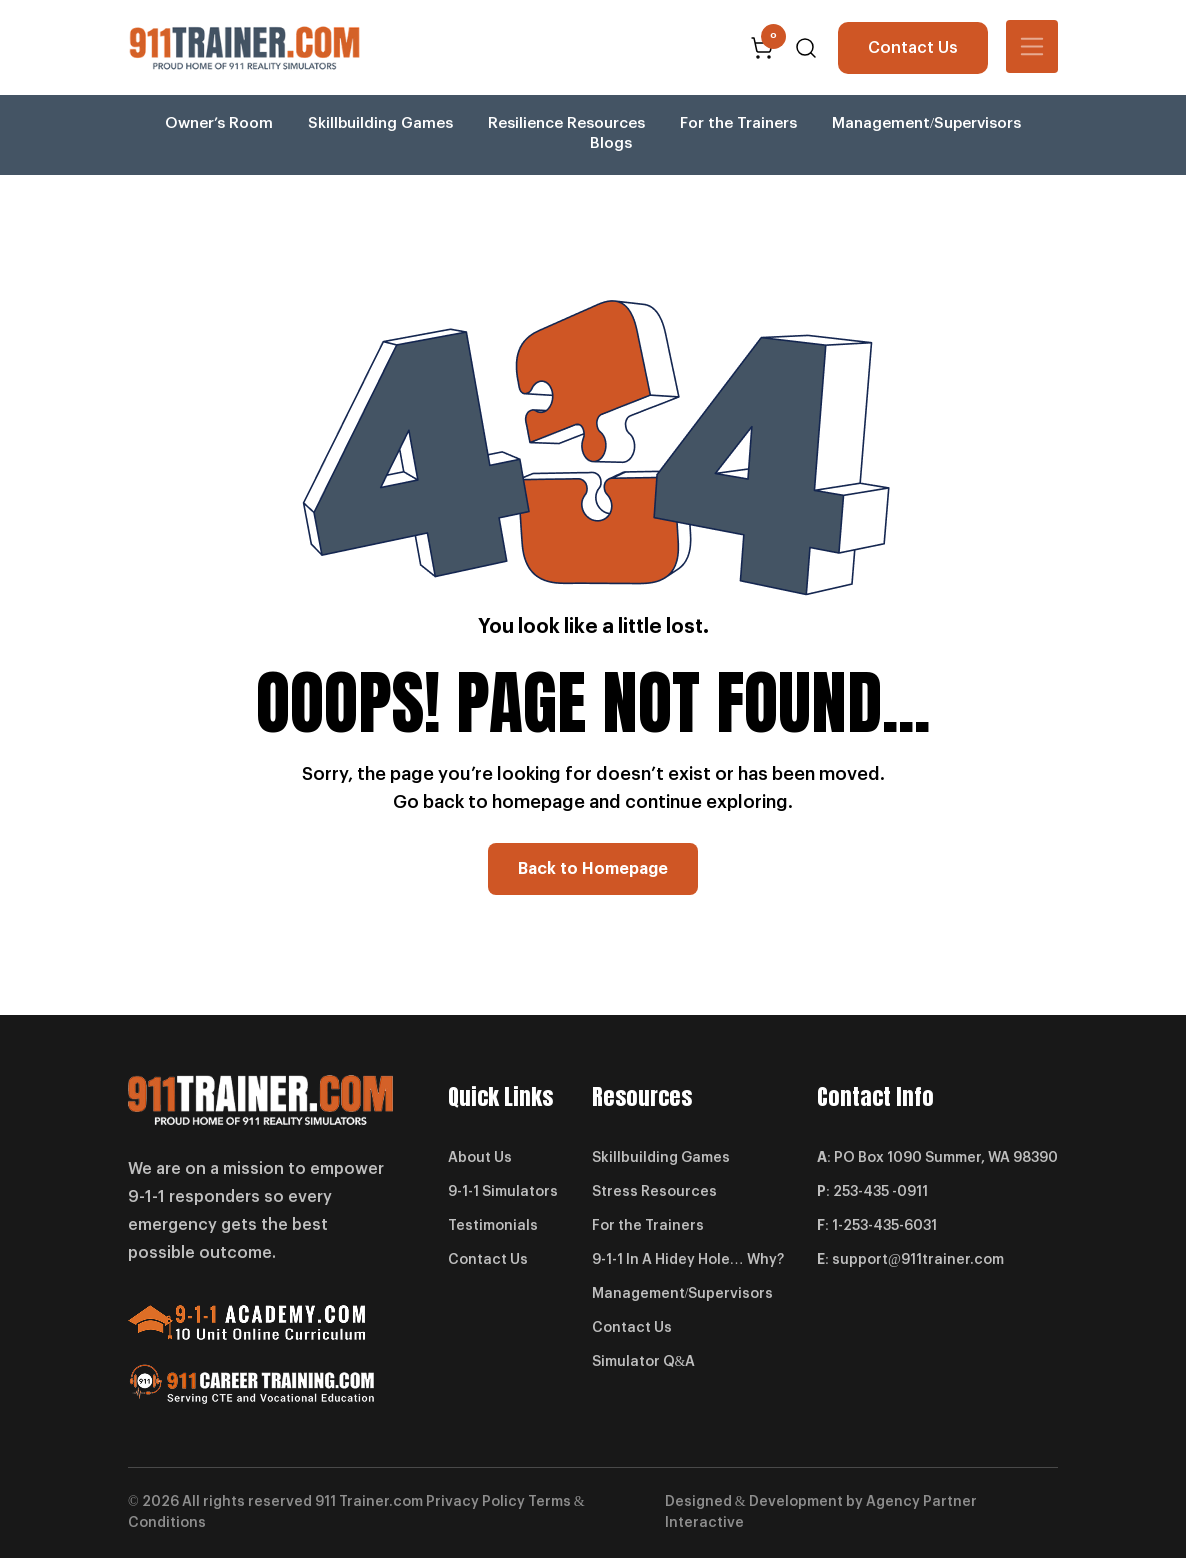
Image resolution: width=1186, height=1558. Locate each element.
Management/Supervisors (926, 123)
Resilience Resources (566, 123)
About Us (480, 1158)
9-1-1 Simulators (503, 1192)
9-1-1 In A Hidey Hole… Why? (688, 1260)
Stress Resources (654, 1192)
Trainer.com (381, 1502)
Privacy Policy (475, 1502)
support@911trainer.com (918, 1260)
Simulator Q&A (644, 1362)
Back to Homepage (593, 869)
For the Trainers (738, 123)
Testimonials (493, 1226)
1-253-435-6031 (884, 1226)
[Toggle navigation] (1032, 46)
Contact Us (913, 48)
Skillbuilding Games (380, 123)
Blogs (611, 143)
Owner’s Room (219, 123)
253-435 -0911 (880, 1192)
